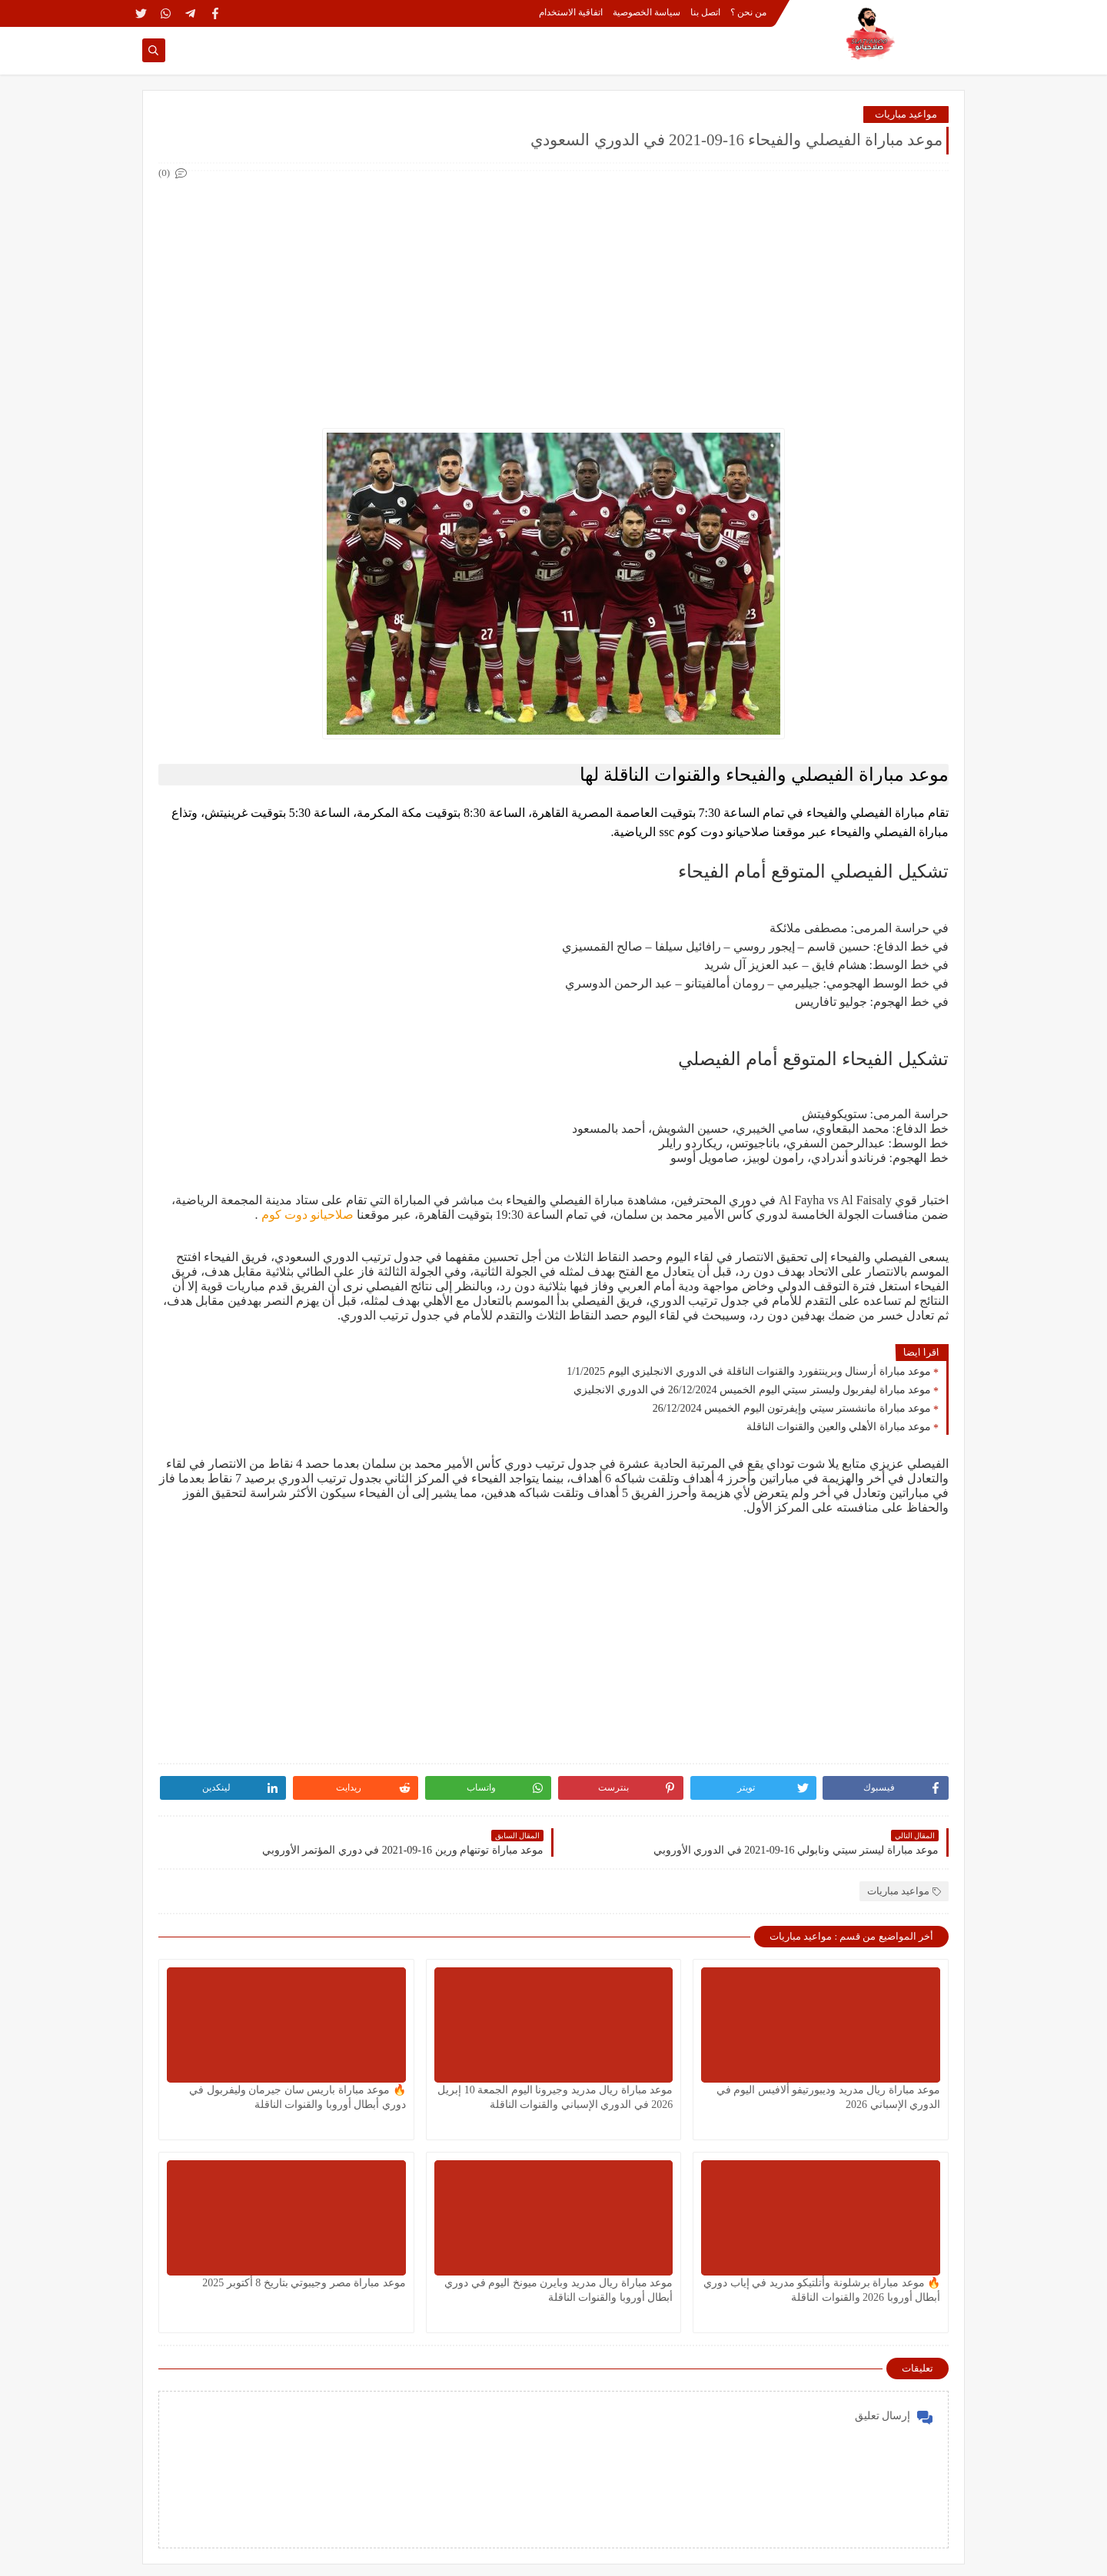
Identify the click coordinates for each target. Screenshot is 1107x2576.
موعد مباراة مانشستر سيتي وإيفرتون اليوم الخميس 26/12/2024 (792, 1408)
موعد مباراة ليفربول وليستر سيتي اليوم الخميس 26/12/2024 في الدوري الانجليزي (752, 1390)
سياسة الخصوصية (646, 12)
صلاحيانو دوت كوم (306, 1214)
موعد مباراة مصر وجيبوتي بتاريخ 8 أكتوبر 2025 (304, 2283)
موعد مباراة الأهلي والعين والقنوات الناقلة (839, 1426)
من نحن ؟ (748, 12)
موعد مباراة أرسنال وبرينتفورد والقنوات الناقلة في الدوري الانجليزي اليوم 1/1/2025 (749, 1371)
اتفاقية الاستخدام (571, 12)
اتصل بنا (705, 12)
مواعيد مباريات (906, 114)
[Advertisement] (553, 290)
